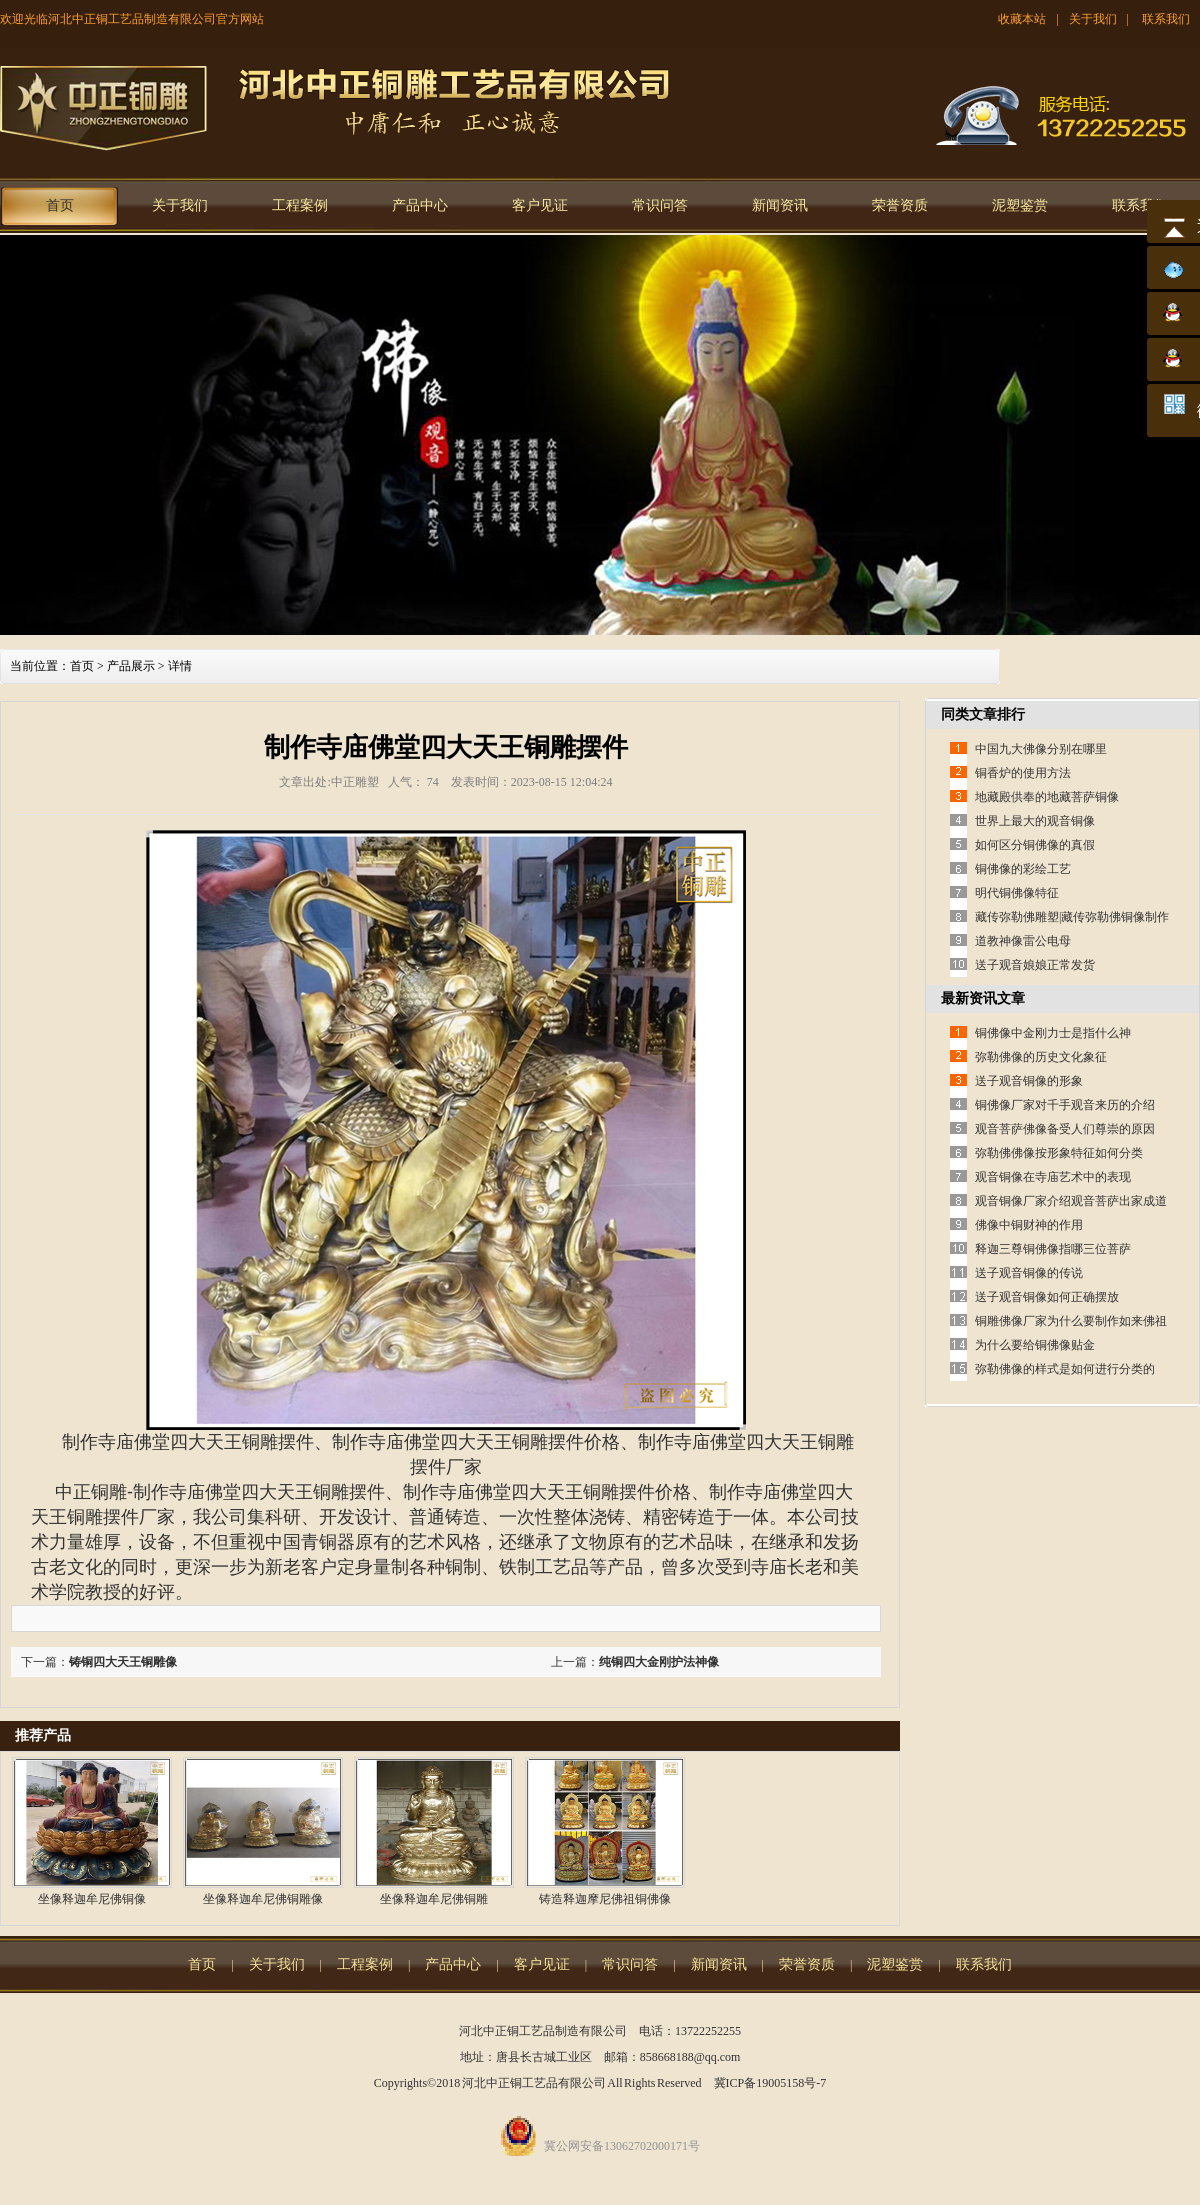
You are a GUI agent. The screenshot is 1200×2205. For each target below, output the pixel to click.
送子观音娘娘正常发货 (1035, 965)
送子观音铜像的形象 (1029, 1081)
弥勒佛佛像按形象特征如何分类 (1059, 1153)
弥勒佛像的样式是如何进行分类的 (1065, 1369)
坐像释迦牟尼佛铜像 (92, 1899)
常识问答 (660, 205)
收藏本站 (1022, 19)
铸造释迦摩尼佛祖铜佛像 (605, 1899)
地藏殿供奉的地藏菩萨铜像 (1047, 797)
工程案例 (300, 205)
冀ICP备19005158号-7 (770, 2083)
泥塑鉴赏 (1020, 205)
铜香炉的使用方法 (1023, 773)
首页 (60, 205)
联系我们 (1166, 19)
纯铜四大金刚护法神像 (659, 1662)
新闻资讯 (780, 205)
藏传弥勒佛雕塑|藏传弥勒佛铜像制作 (1072, 917)
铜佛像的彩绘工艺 (1023, 869)
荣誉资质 (900, 205)
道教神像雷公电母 (1023, 941)
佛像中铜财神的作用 (1029, 1225)
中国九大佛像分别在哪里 (1041, 749)
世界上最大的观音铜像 (1035, 821)
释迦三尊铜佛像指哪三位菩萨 (1053, 1249)
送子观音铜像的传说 (1029, 1273)
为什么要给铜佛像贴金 (1035, 1345)
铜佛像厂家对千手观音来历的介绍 (1065, 1105)
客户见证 (540, 205)
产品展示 (131, 666)
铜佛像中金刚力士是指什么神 (1053, 1033)
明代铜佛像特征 (1017, 893)
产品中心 (420, 205)
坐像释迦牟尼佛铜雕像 (263, 1899)
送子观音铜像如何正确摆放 (1047, 1297)
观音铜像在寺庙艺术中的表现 (1053, 1177)
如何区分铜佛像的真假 (1035, 845)
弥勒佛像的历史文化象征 (1041, 1057)
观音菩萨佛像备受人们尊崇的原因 (1065, 1129)
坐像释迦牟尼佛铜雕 (434, 1899)
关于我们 (1093, 19)
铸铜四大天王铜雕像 (123, 1662)
